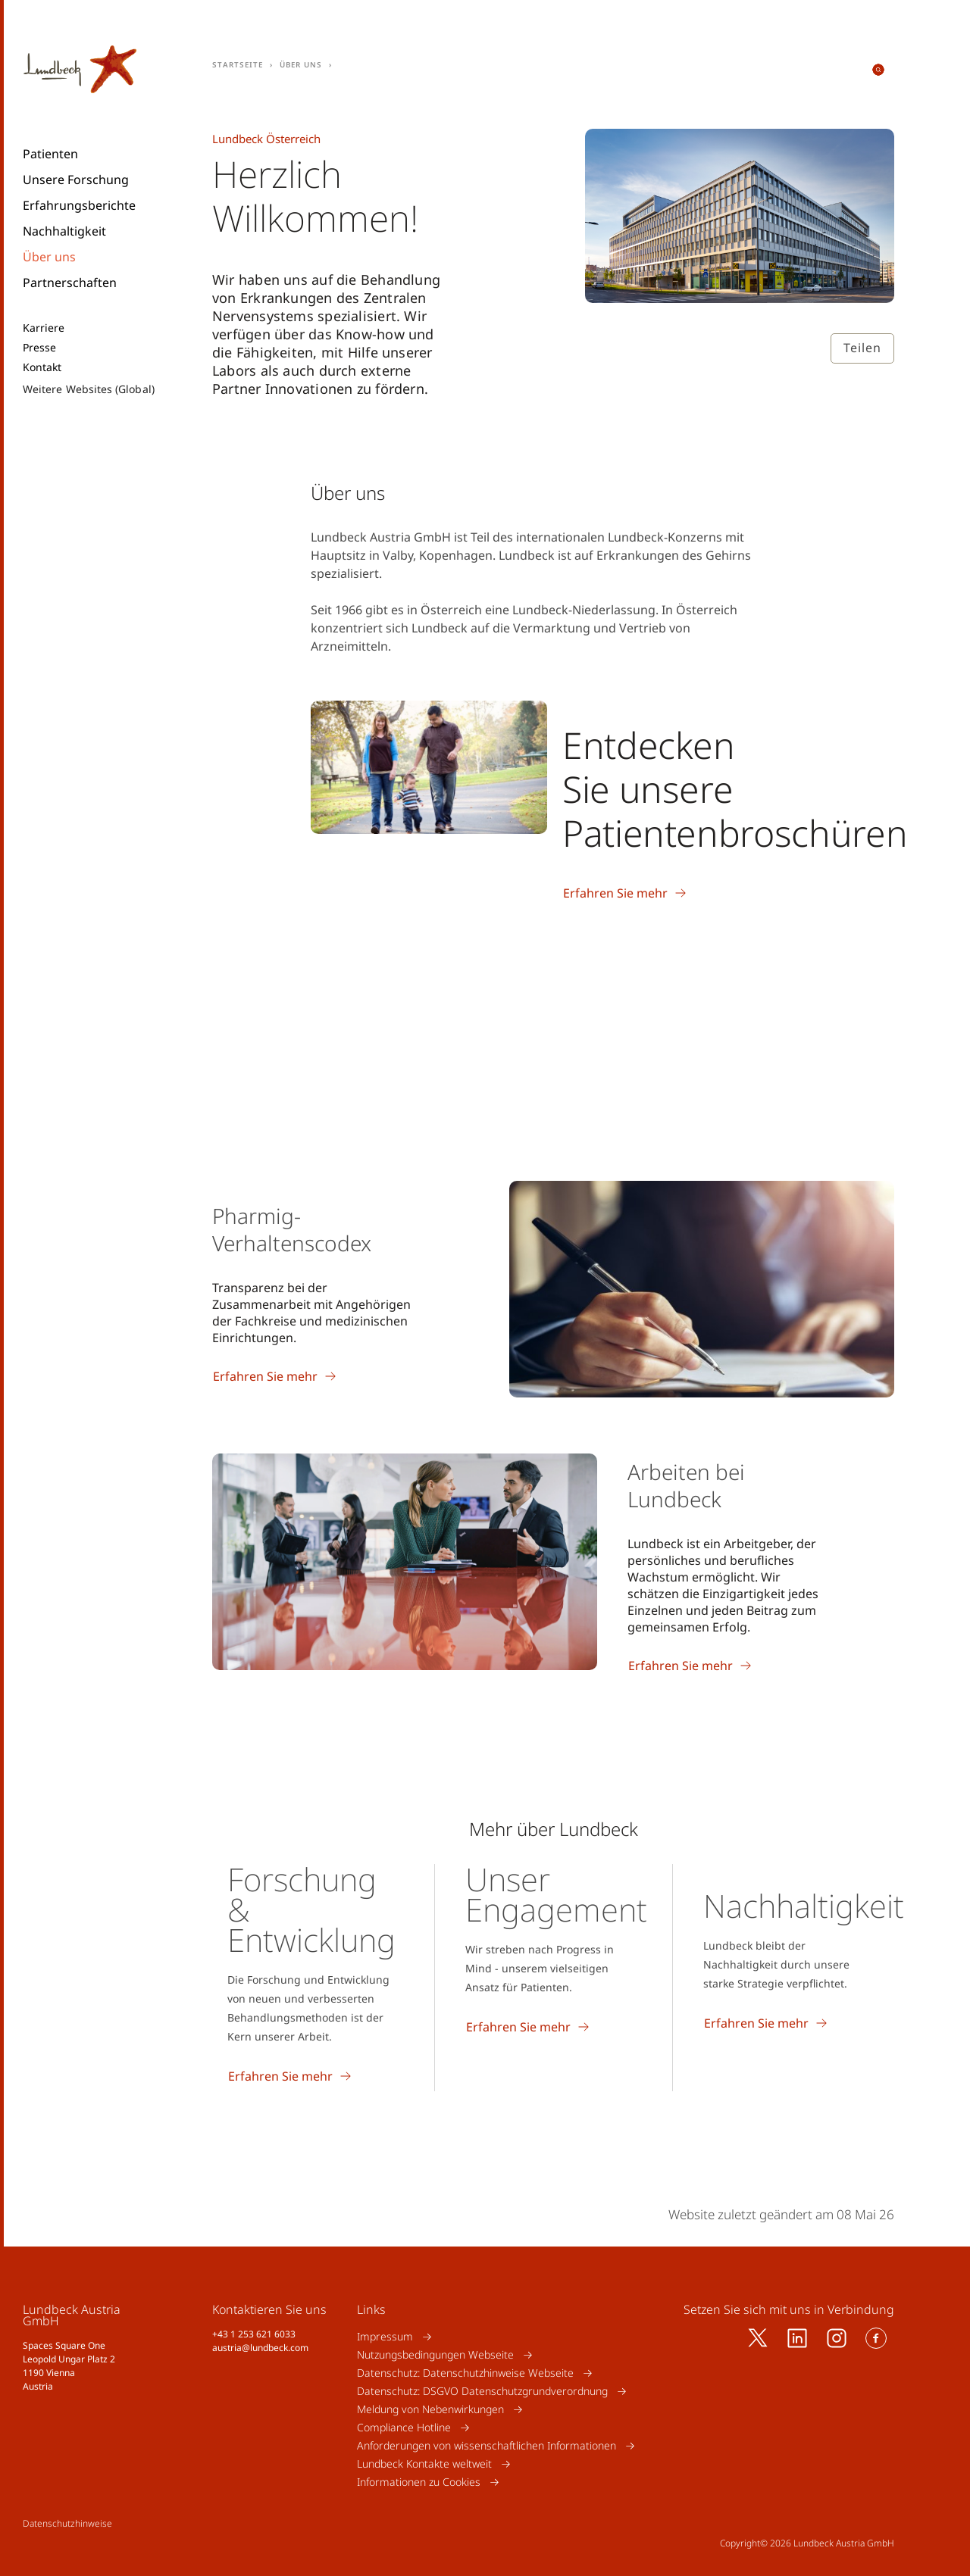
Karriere (44, 328)
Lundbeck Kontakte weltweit (424, 2463)
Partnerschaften (70, 282)
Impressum (385, 2336)
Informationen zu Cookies (418, 2482)
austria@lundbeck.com (260, 2347)
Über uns (49, 256)
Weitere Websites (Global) (89, 389)
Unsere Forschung (76, 179)
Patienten (50, 153)
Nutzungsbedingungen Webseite (435, 2354)
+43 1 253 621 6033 (254, 2334)
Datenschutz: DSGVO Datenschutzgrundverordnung (482, 2391)
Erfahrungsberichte (79, 205)
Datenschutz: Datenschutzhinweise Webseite (465, 2373)
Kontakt (42, 367)
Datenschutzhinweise (67, 2523)
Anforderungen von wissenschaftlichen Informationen (486, 2445)
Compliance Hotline (404, 2427)
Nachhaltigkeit (64, 231)
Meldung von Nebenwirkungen (430, 2409)
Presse (39, 348)
